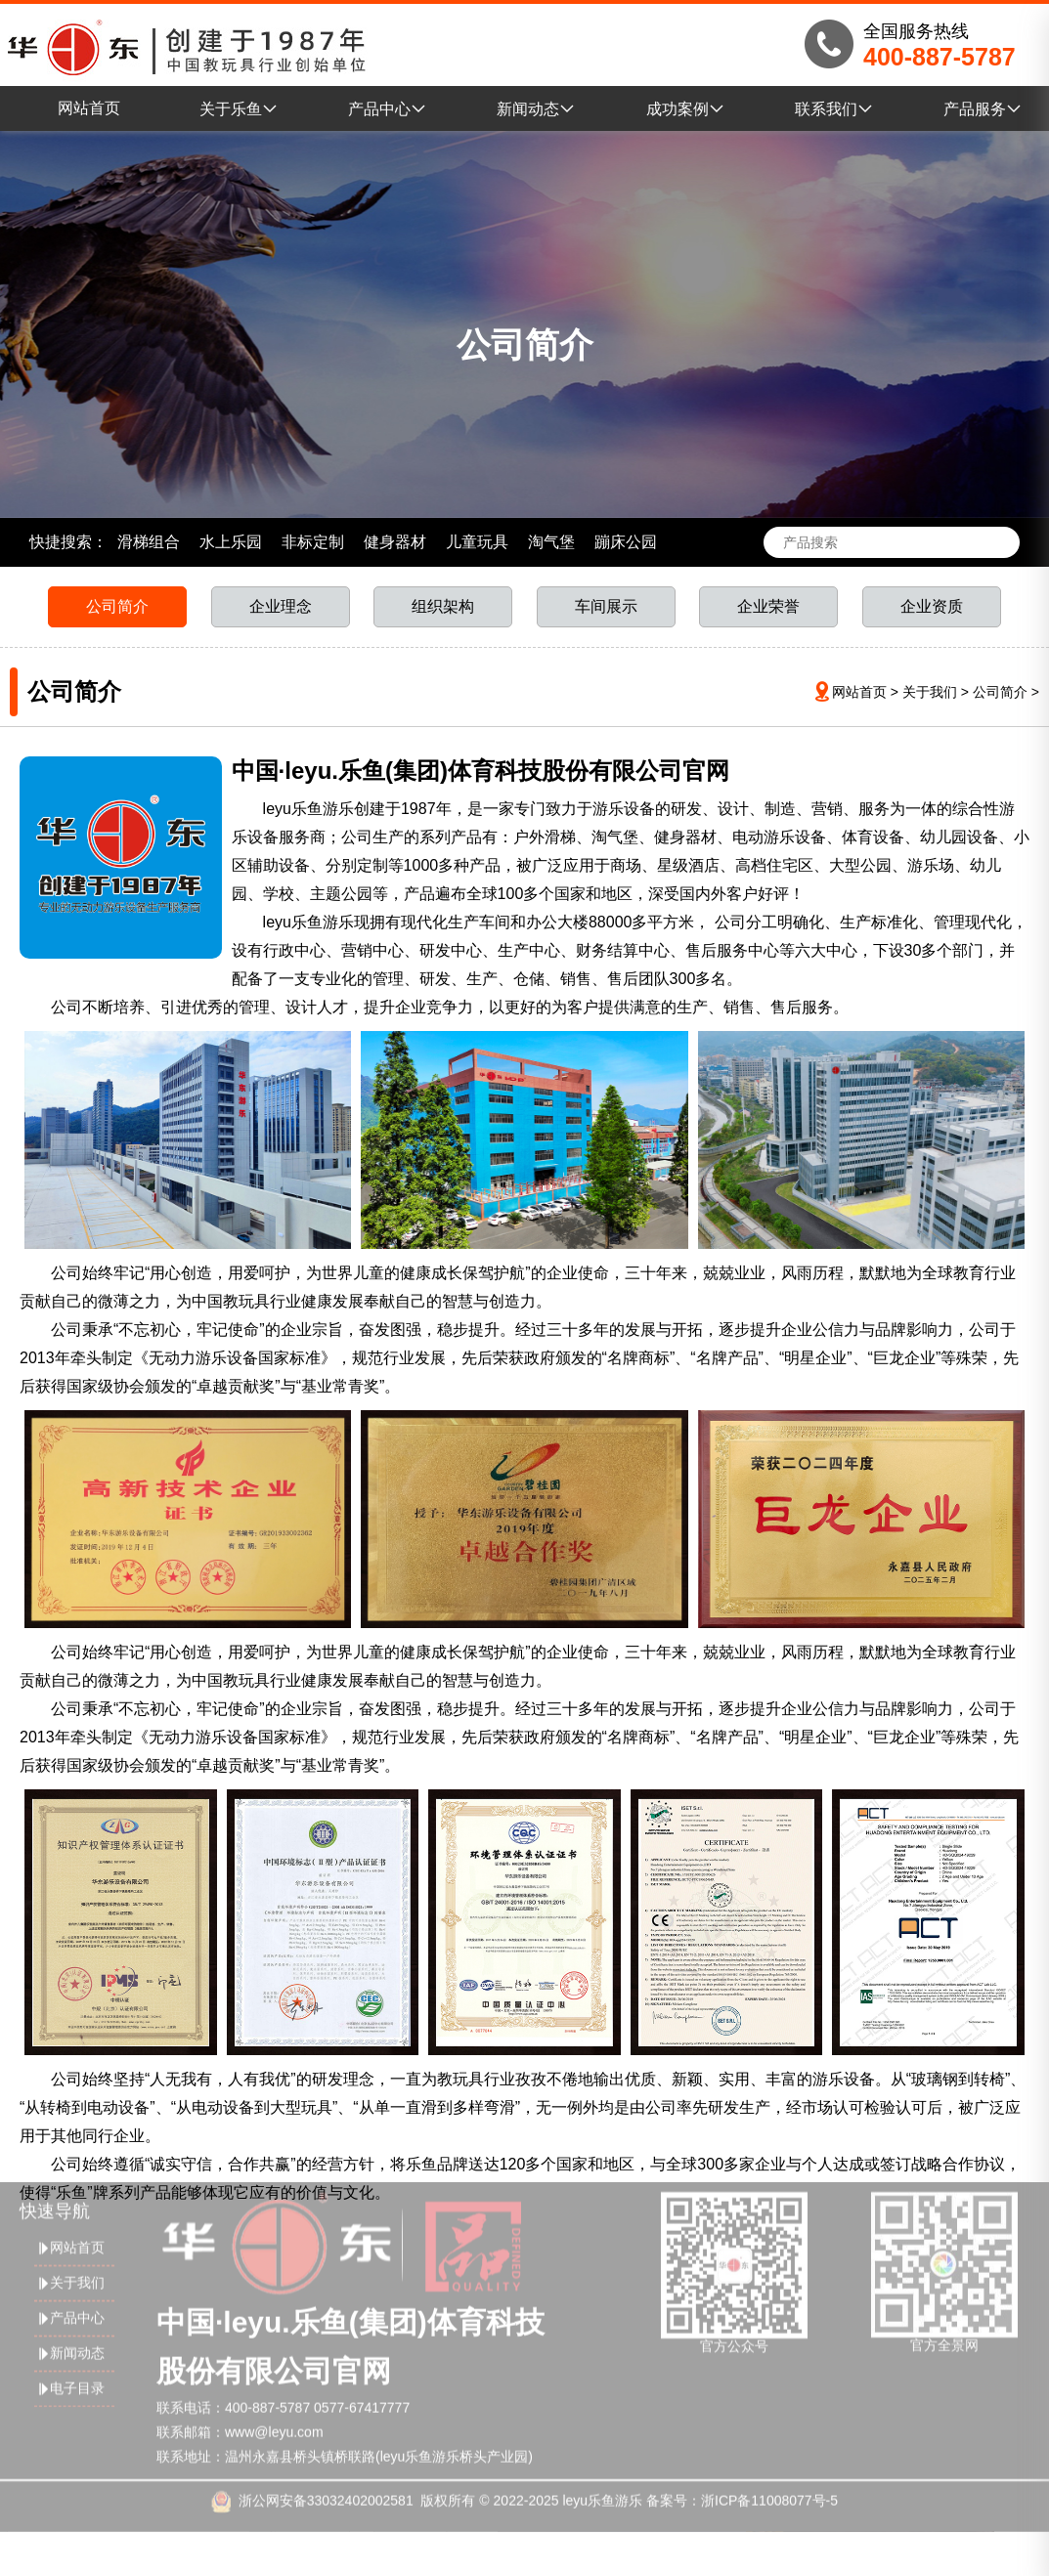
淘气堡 (551, 542)
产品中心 (387, 109)
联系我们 (834, 109)
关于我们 (929, 692)
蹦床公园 (625, 542)
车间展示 (606, 606)
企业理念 (280, 606)
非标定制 (313, 542)
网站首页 (89, 108)
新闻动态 (536, 109)
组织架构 (443, 606)
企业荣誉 (768, 606)
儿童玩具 (477, 542)
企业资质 (931, 606)
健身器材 (395, 542)
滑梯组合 (148, 542)
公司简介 (117, 606)
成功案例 (685, 109)
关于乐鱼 (238, 109)
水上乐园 (230, 542)
